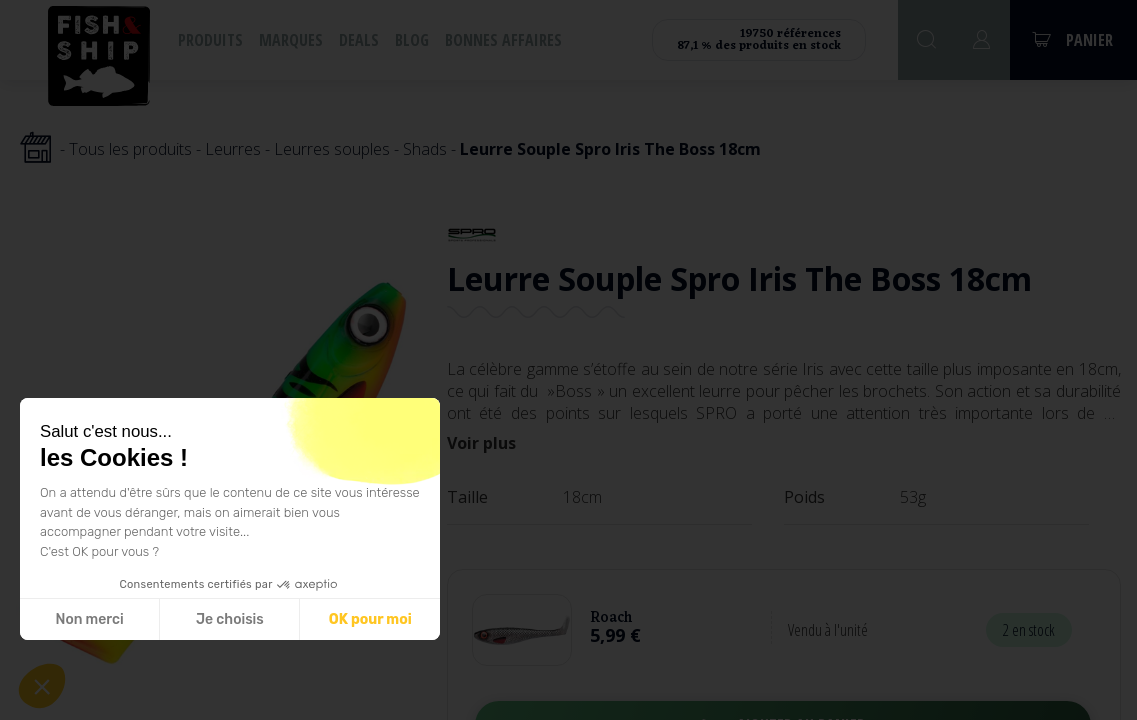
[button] (42, 686)
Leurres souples (332, 149)
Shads (425, 149)
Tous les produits (130, 149)
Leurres (233, 149)
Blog (412, 40)
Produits (210, 40)
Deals (359, 40)
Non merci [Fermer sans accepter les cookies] (89, 619)
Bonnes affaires (503, 40)
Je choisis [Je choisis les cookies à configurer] (229, 619)
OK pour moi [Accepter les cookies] (369, 619)
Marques (291, 40)
